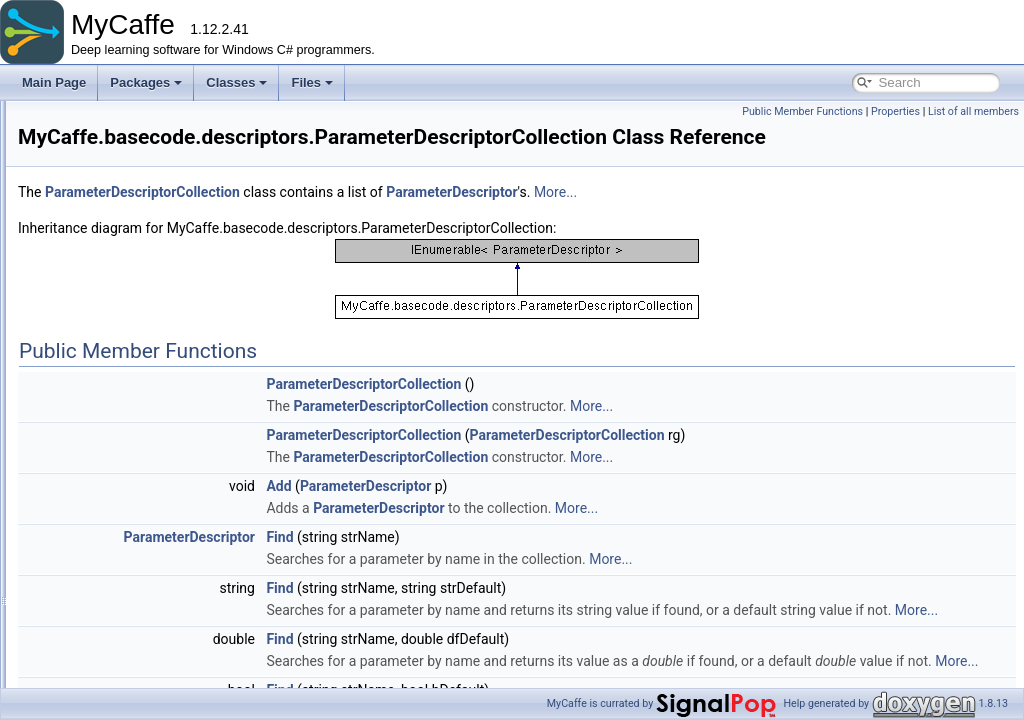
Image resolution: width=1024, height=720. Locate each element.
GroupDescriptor (158, 294)
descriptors (127, 228)
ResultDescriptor (158, 448)
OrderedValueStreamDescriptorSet (206, 360)
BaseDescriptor (155, 250)
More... (805, 192)
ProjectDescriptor (160, 426)
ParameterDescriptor (169, 382)
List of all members (973, 111)
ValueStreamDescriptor (175, 602)
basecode (108, 206)
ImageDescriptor (158, 316)
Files (312, 82)
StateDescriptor (155, 492)
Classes (236, 82)
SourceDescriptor (160, 470)
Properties (895, 111)
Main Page (54, 82)
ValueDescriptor (156, 536)
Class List (76, 162)
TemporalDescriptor (166, 514)
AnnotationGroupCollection (169, 668)
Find (529, 537)
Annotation (126, 624)
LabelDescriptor (156, 338)
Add (528, 486)
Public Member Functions (802, 111)
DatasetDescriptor (162, 272)
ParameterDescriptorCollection (195, 404)
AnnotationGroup (143, 646)
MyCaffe (88, 184)
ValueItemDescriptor (168, 580)
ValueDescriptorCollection (182, 558)
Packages (146, 82)
